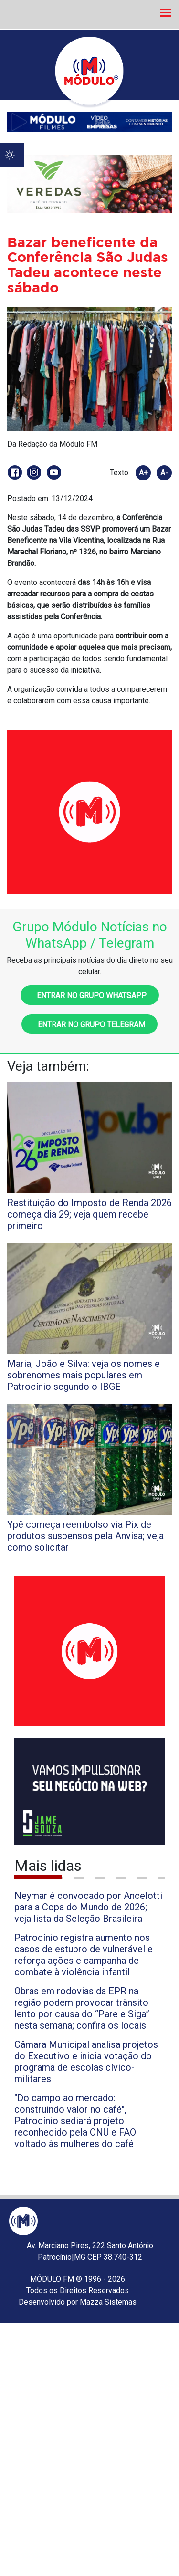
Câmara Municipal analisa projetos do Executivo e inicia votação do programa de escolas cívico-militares (86, 2062)
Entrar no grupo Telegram (89, 1024)
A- (164, 473)
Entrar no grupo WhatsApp (90, 995)
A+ (143, 473)
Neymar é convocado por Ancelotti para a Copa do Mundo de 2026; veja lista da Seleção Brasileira (88, 1907)
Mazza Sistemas (108, 2301)
